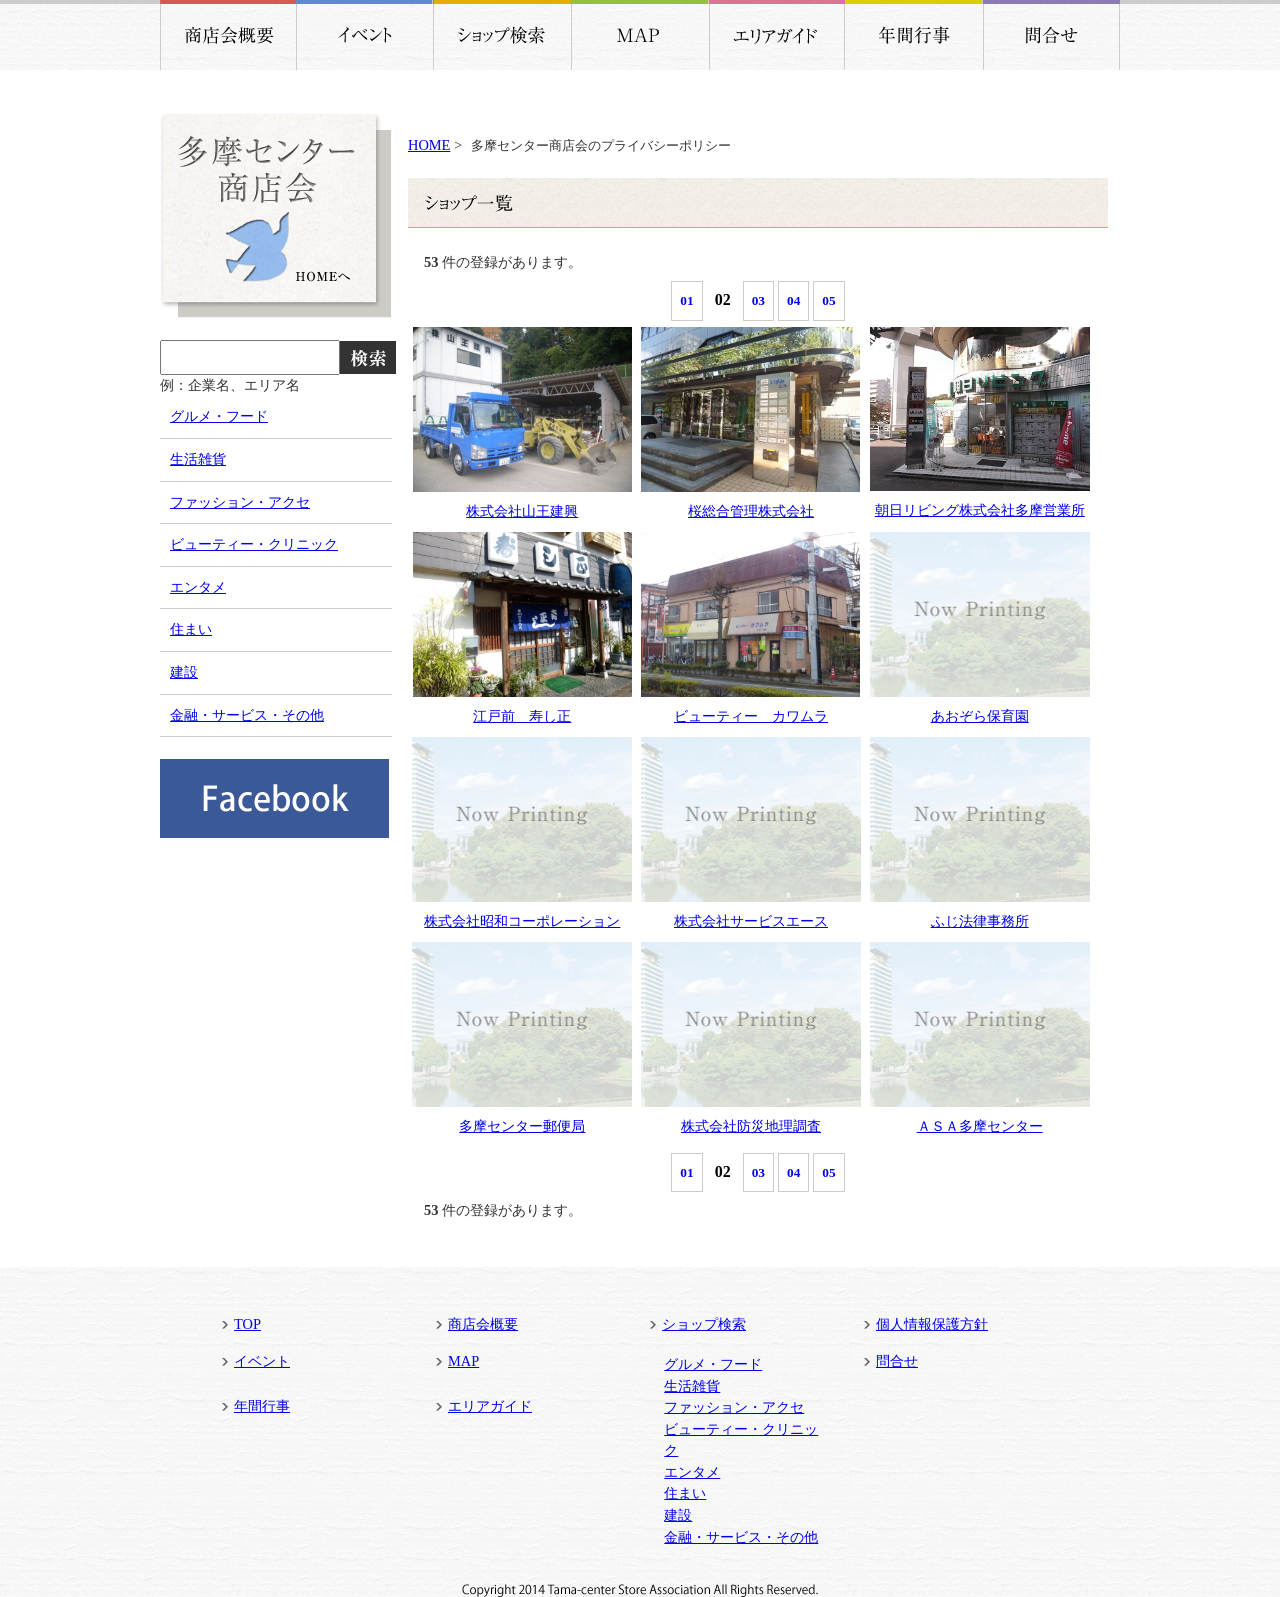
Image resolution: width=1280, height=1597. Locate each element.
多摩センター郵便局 (522, 1126)
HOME (429, 145)
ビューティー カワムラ (751, 716)
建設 (184, 672)
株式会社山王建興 (522, 511)
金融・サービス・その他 (247, 715)
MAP (463, 1361)
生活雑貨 (198, 459)
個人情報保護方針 (932, 1324)
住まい (191, 629)
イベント (262, 1361)
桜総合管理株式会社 (751, 511)
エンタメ (198, 587)
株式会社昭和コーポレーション (522, 921)
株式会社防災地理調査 (751, 1126)
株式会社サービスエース (751, 921)
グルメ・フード (219, 416)
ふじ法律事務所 (980, 921)
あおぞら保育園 (980, 716)
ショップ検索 (704, 1324)
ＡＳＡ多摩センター (980, 1126)
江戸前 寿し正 (522, 716)
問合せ (897, 1361)
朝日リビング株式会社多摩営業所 (980, 510)
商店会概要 (483, 1324)
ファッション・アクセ (240, 502)
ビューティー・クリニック (254, 544)
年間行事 (262, 1406)
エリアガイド (490, 1406)
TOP (247, 1324)
